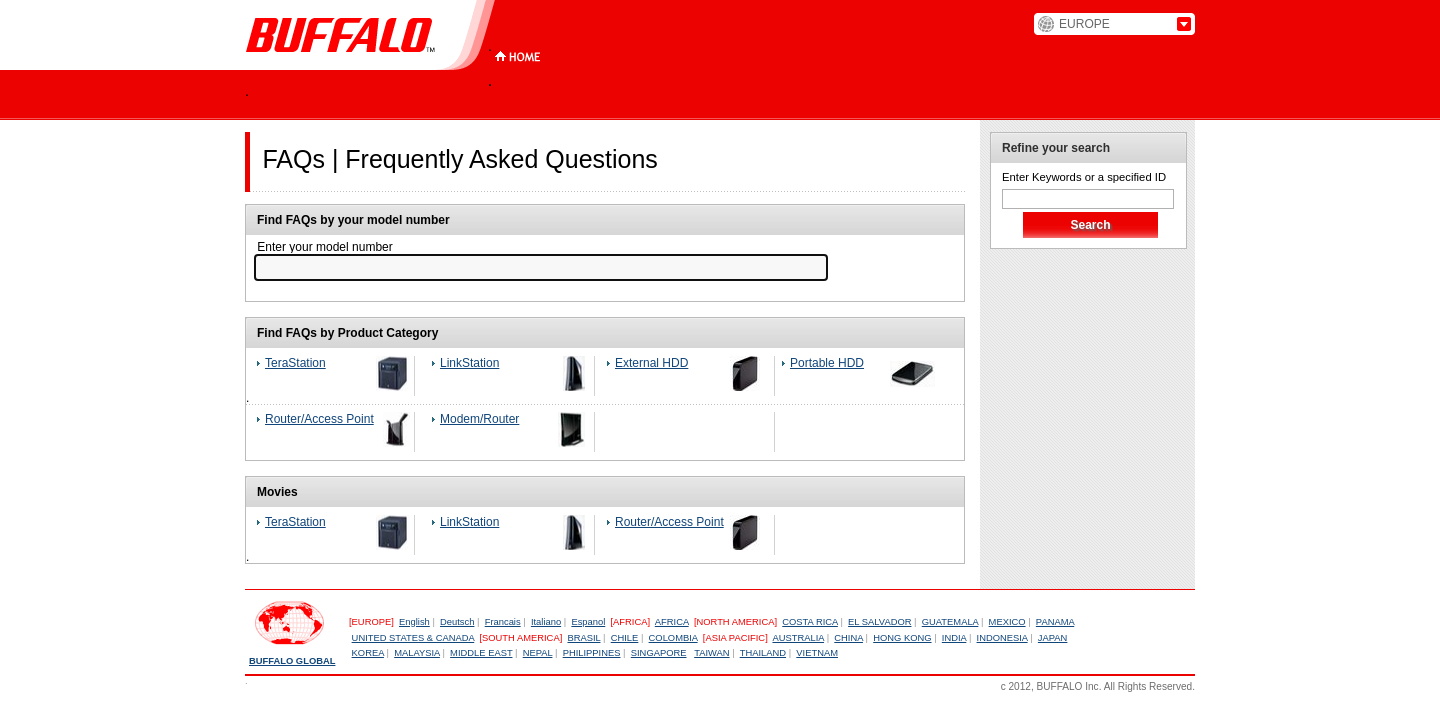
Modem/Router (479, 419)
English (414, 622)
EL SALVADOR (879, 622)
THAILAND (763, 653)
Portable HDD (827, 363)
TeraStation (295, 363)
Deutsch (457, 622)
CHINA (848, 638)
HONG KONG (902, 638)
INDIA (954, 638)
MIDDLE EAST (481, 653)
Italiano (546, 622)
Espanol (588, 622)
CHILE (625, 638)
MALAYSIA (417, 653)
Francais (503, 622)
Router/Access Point (319, 419)
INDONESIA (1002, 638)
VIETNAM (817, 653)
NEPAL (538, 653)
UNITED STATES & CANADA (413, 638)
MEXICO (1007, 622)
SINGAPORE (659, 653)
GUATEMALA (950, 622)
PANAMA (1055, 622)
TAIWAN (711, 653)
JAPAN (1053, 638)
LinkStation (469, 363)
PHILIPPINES (592, 653)
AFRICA (672, 622)
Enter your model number (323, 247)
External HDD (651, 363)
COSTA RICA (810, 622)
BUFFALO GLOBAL (292, 661)
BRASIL (583, 638)
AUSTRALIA (798, 638)
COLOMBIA (673, 638)
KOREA (368, 653)
